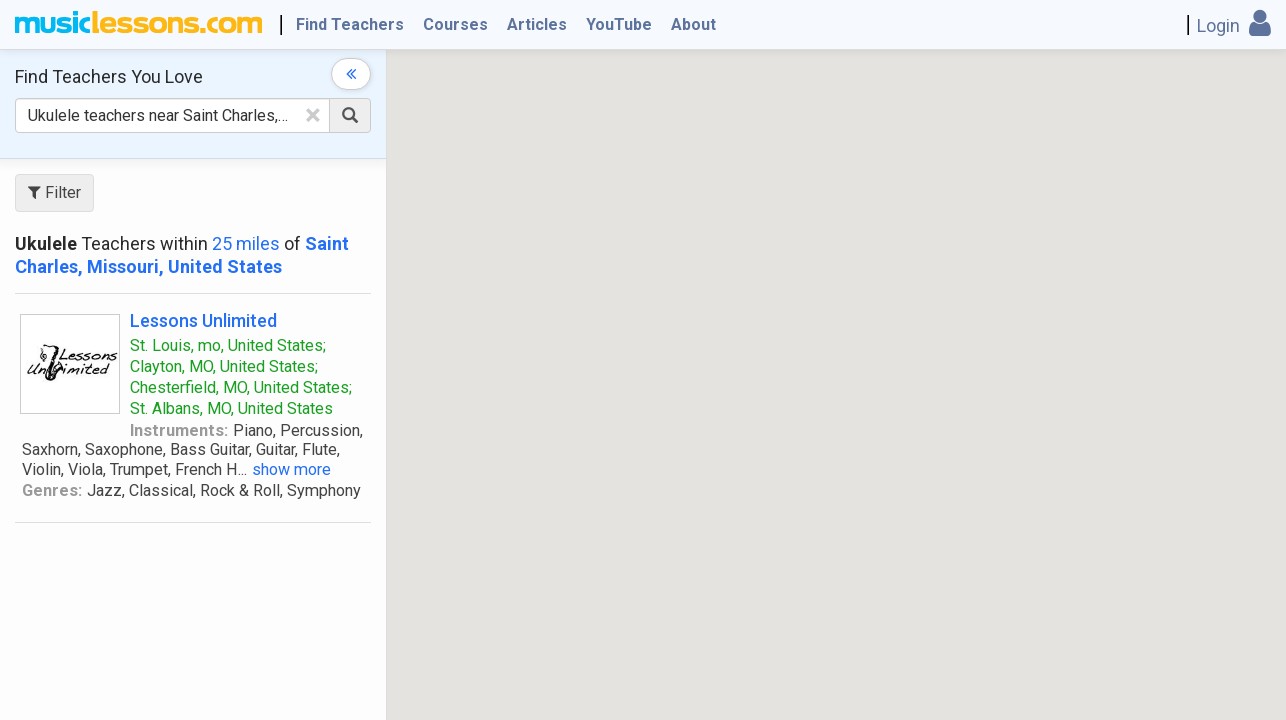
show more (291, 469)
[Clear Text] (313, 115)
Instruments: (179, 430)
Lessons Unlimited (203, 320)
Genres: (52, 490)
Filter (54, 192)
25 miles (246, 243)
